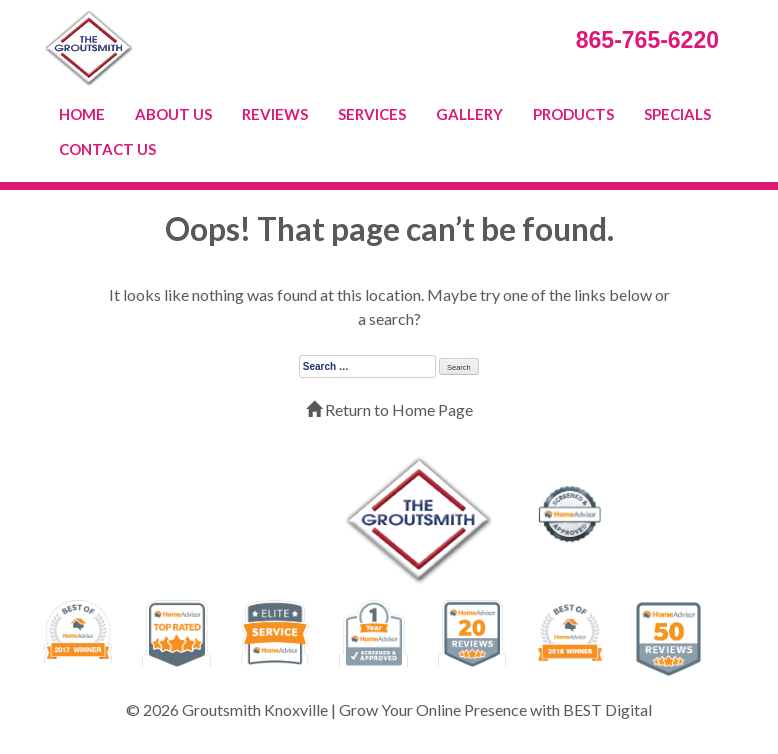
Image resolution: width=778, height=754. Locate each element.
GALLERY (469, 114)
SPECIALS (677, 114)
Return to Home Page (389, 409)
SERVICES (372, 114)
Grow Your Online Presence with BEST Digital (495, 709)
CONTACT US (107, 149)
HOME (82, 114)
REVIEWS (275, 114)
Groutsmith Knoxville (255, 709)
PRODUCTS (573, 114)
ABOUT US (173, 114)
